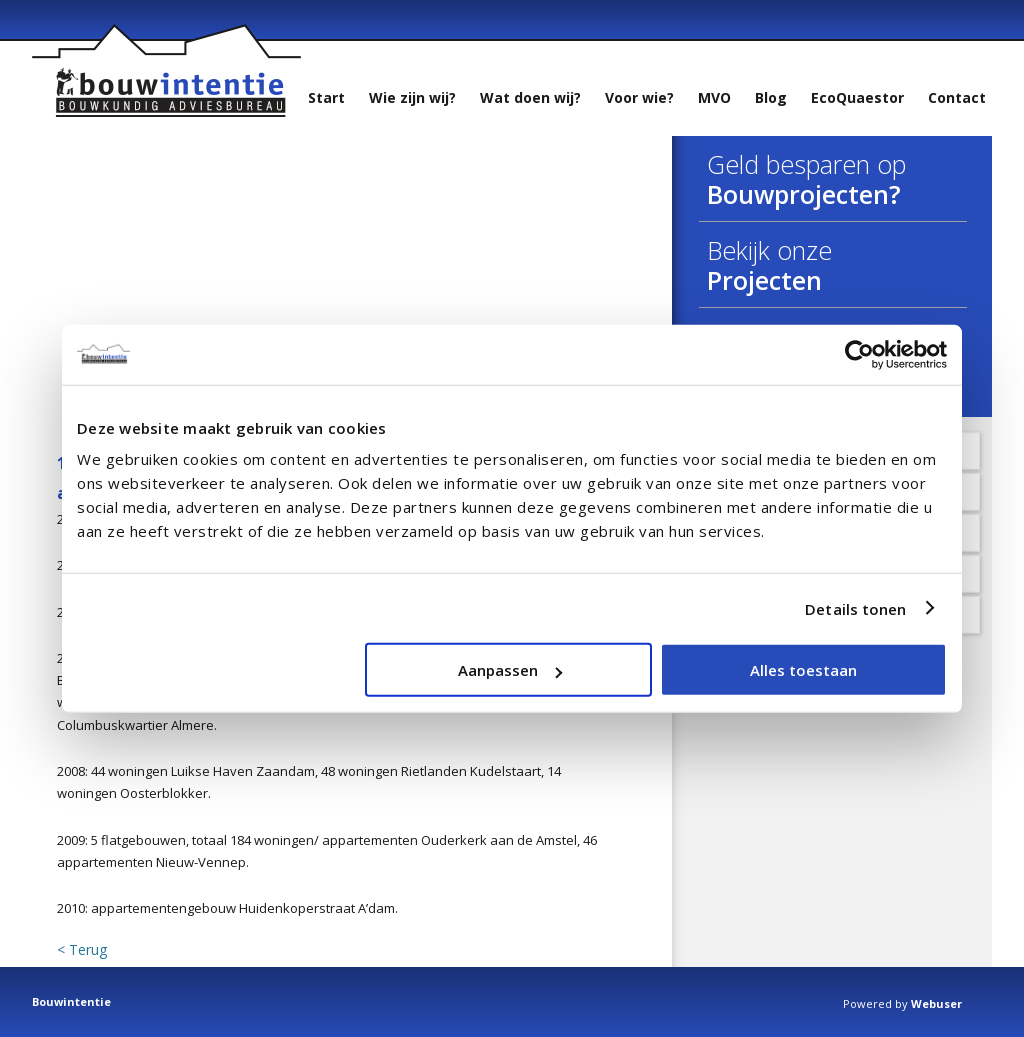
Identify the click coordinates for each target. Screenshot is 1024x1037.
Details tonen (855, 608)
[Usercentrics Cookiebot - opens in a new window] (859, 354)
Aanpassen (510, 670)
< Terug (82, 950)
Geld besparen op (806, 164)
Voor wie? (639, 97)
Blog (771, 97)
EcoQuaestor (857, 97)
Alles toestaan (803, 670)
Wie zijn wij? (412, 97)
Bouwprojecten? (804, 194)
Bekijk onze (769, 250)
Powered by (902, 1003)
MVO (714, 97)
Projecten (764, 280)
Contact (957, 97)
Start (326, 97)
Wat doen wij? (530, 97)
